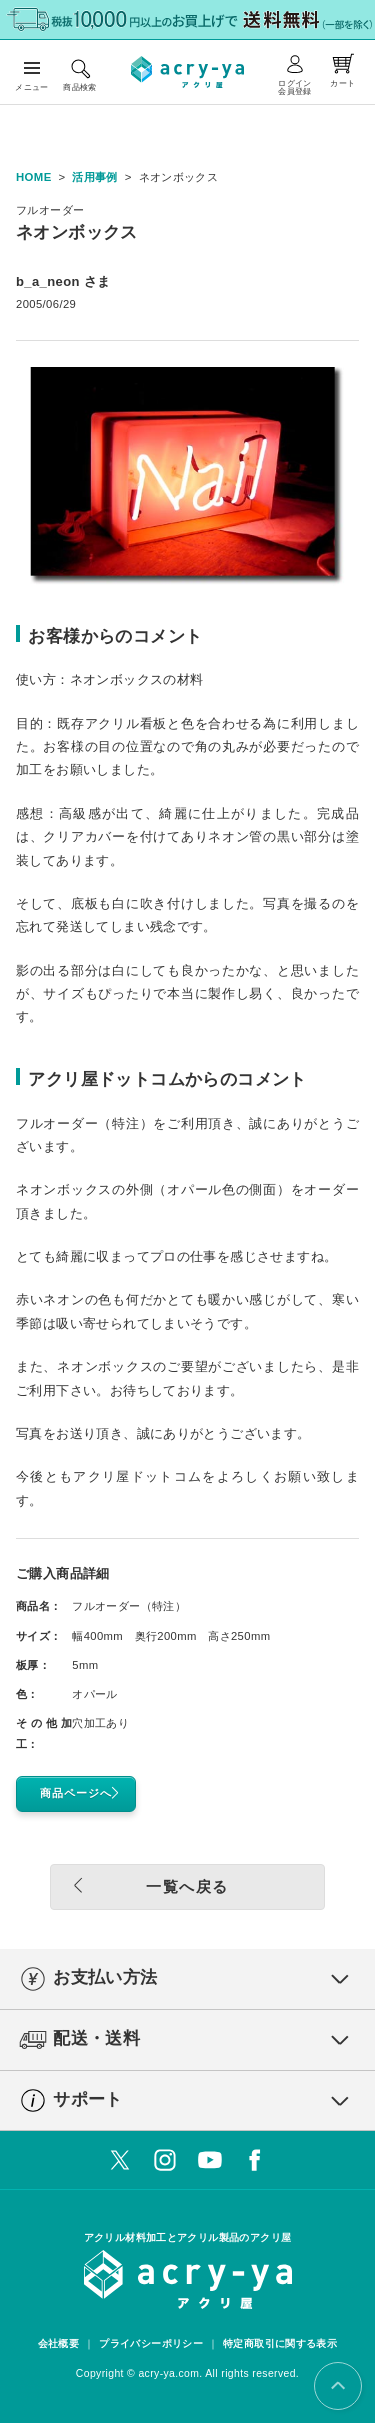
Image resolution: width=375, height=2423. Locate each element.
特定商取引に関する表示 (280, 2343)
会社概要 (59, 2343)
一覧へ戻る (145, 1885)
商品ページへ (83, 1793)
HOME (34, 177)
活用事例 (95, 177)
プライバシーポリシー (151, 2343)
